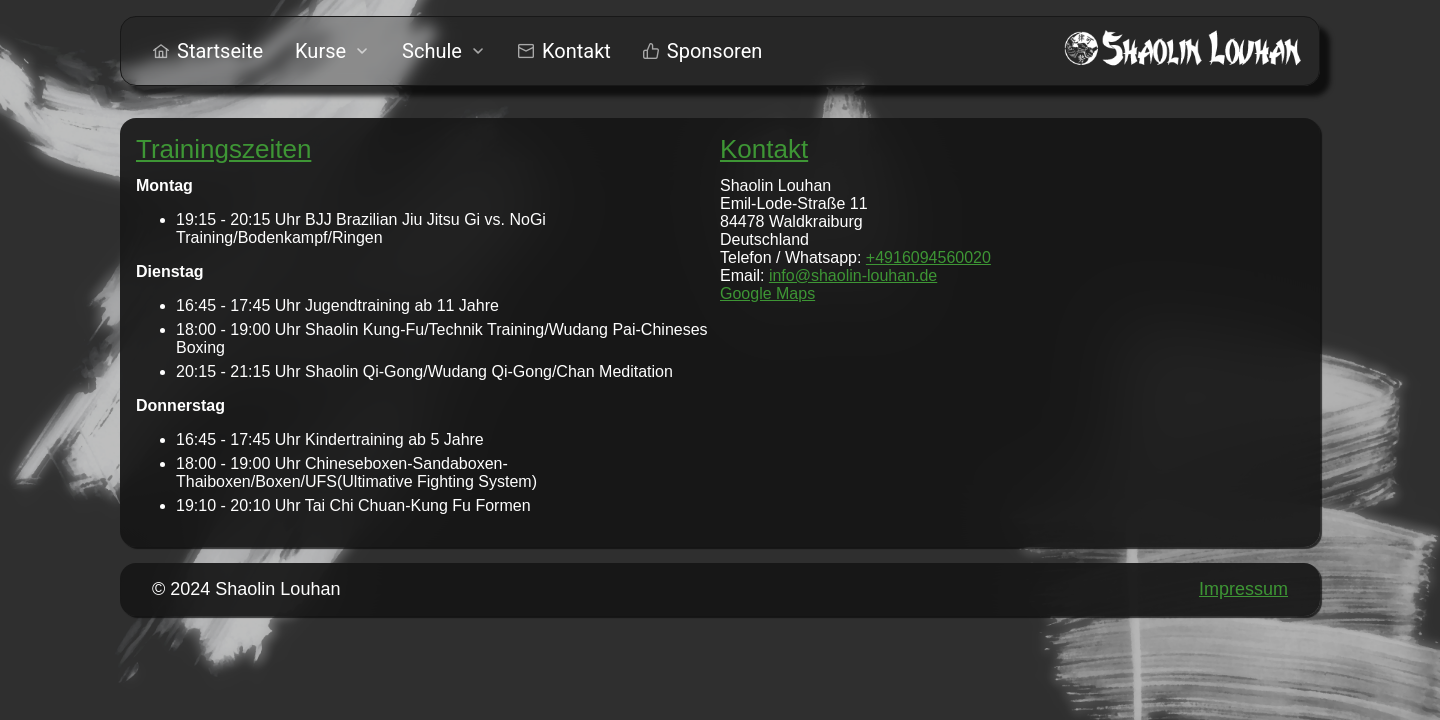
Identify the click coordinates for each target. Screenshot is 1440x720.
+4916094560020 (928, 257)
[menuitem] (208, 51)
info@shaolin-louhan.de (853, 275)
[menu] (457, 51)
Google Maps (767, 293)
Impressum (1243, 589)
